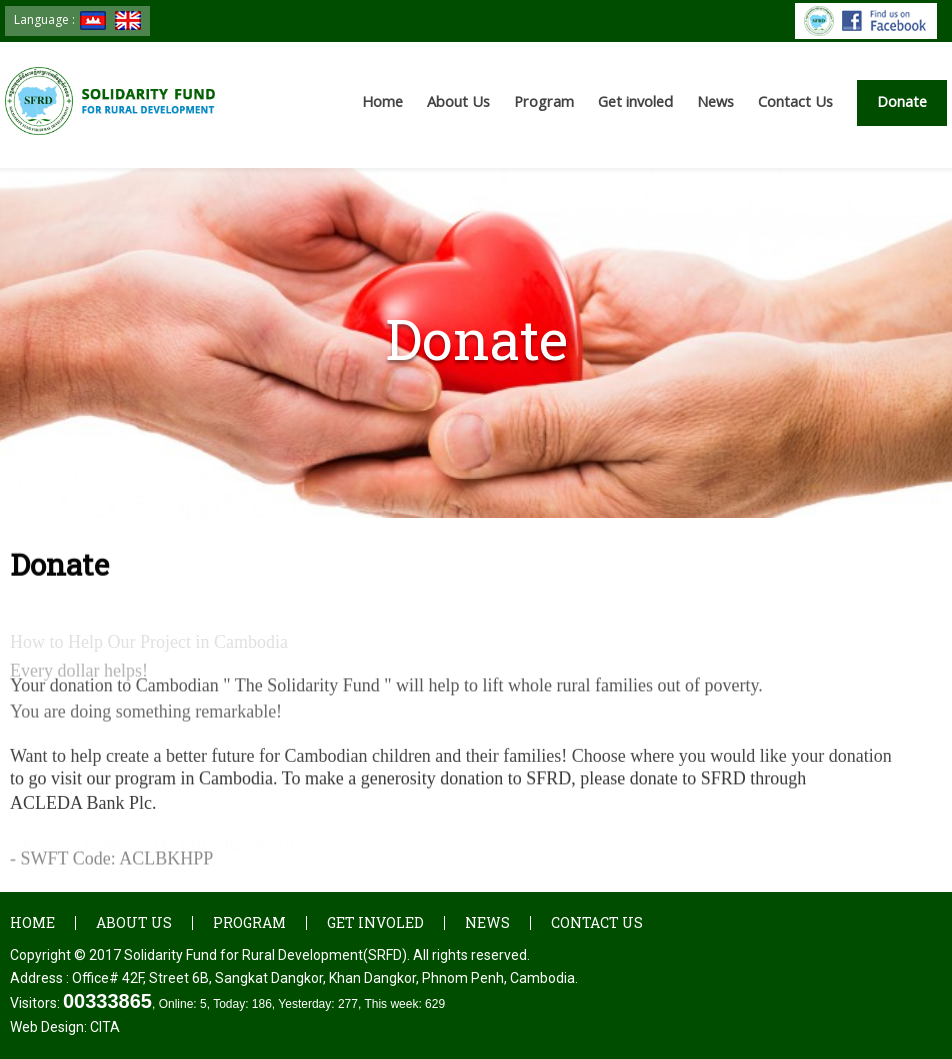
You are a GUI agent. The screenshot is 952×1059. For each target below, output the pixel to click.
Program (544, 101)
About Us (458, 101)
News (715, 101)
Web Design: (65, 1027)
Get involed (635, 101)
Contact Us (795, 101)
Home (382, 101)
